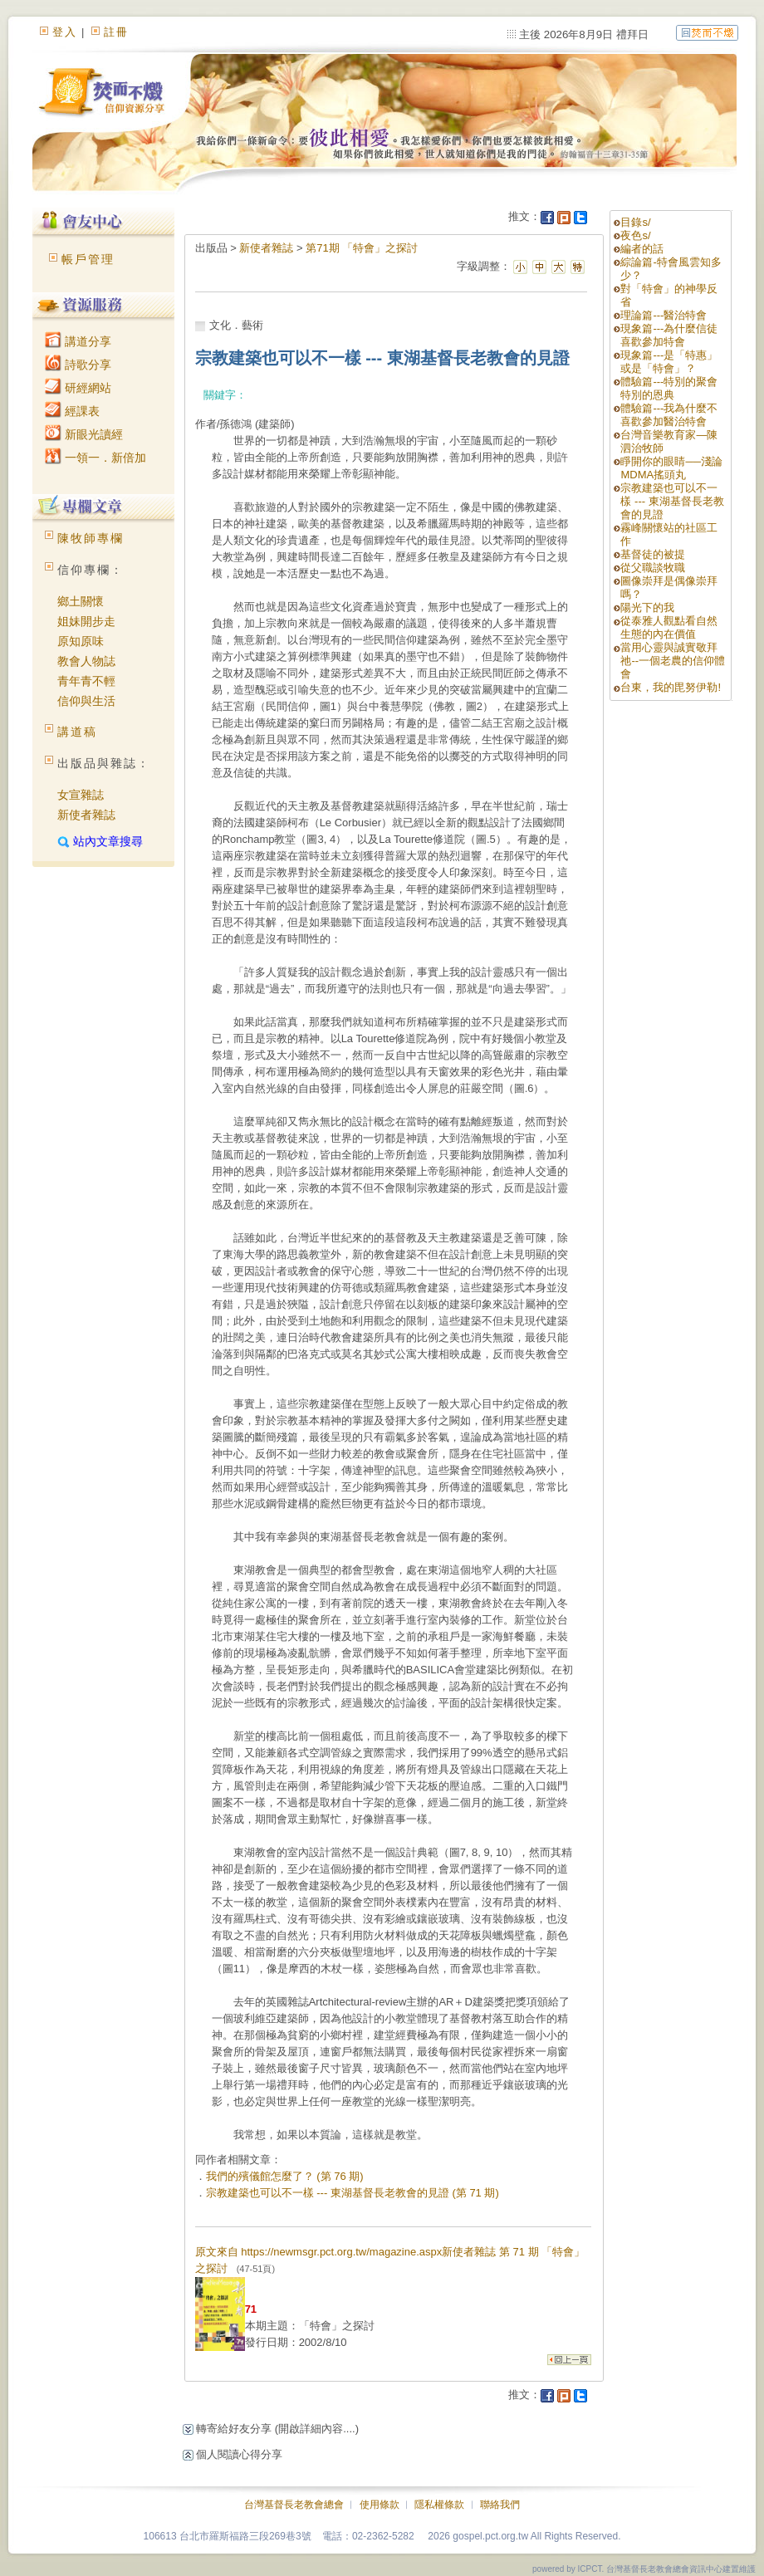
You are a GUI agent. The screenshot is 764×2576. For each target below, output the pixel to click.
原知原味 (80, 641)
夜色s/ (635, 235)
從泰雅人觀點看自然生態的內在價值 (668, 627)
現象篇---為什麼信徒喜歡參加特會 (668, 335)
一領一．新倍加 (95, 457)
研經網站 (78, 387)
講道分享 (78, 341)
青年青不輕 (86, 681)
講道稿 (77, 731)
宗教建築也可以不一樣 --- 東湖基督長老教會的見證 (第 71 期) (352, 2193)
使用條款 (379, 2504)
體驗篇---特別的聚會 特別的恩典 (668, 388)
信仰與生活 (86, 701)
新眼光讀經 (84, 434)
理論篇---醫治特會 (663, 315)
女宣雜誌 (80, 794)
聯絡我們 (500, 2504)
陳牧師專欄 (90, 538)
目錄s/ (635, 222)
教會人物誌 (86, 661)
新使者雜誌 (86, 814)
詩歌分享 (78, 364)
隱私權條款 (439, 2504)
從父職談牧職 (652, 567)
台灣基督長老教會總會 (294, 2504)
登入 (64, 32)
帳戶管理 (88, 259)
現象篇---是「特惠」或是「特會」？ (668, 362)
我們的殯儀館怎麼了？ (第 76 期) (285, 2176)
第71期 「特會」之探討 (362, 248)
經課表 (72, 411)
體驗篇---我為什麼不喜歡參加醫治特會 (668, 415)
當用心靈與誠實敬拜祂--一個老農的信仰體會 (672, 660)
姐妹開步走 (86, 621)
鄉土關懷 (80, 601)
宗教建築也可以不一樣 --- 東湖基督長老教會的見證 (671, 501)
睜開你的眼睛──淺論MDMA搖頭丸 (671, 468)
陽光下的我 (647, 607)
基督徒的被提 (652, 554)
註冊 (116, 32)
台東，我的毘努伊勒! (670, 687)
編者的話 (642, 248)
